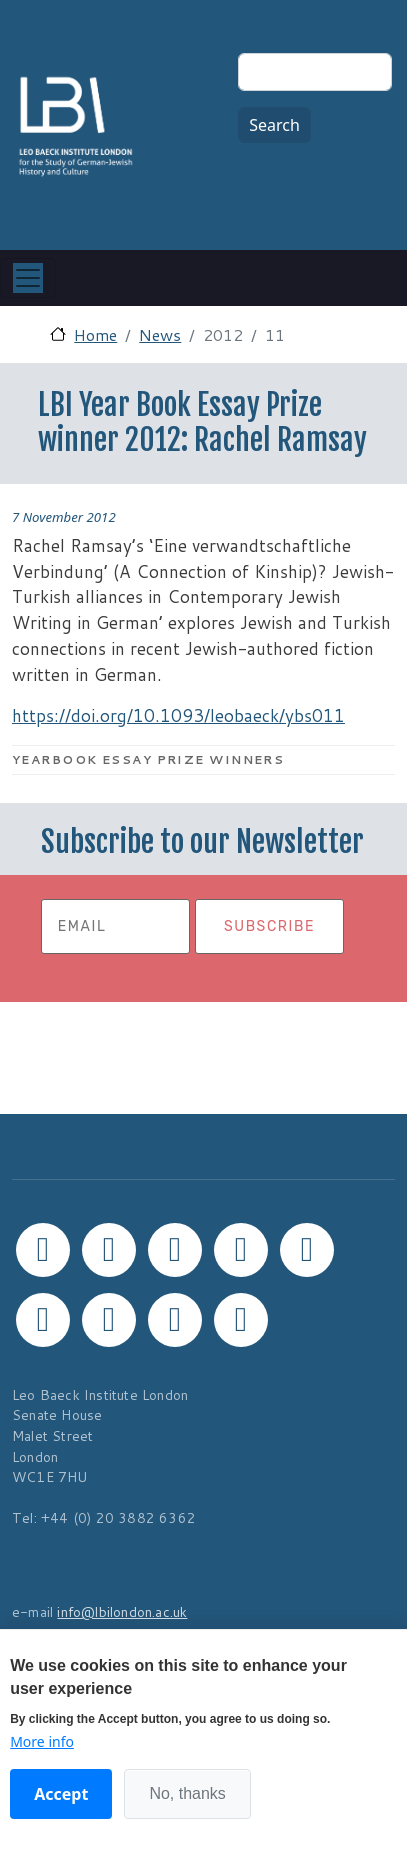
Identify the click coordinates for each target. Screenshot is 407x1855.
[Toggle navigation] (28, 278)
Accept (61, 1794)
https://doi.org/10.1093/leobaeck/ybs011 (178, 715)
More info (42, 1741)
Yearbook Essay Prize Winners (148, 759)
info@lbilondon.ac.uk (122, 1611)
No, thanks (187, 1793)
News (160, 334)
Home (95, 334)
